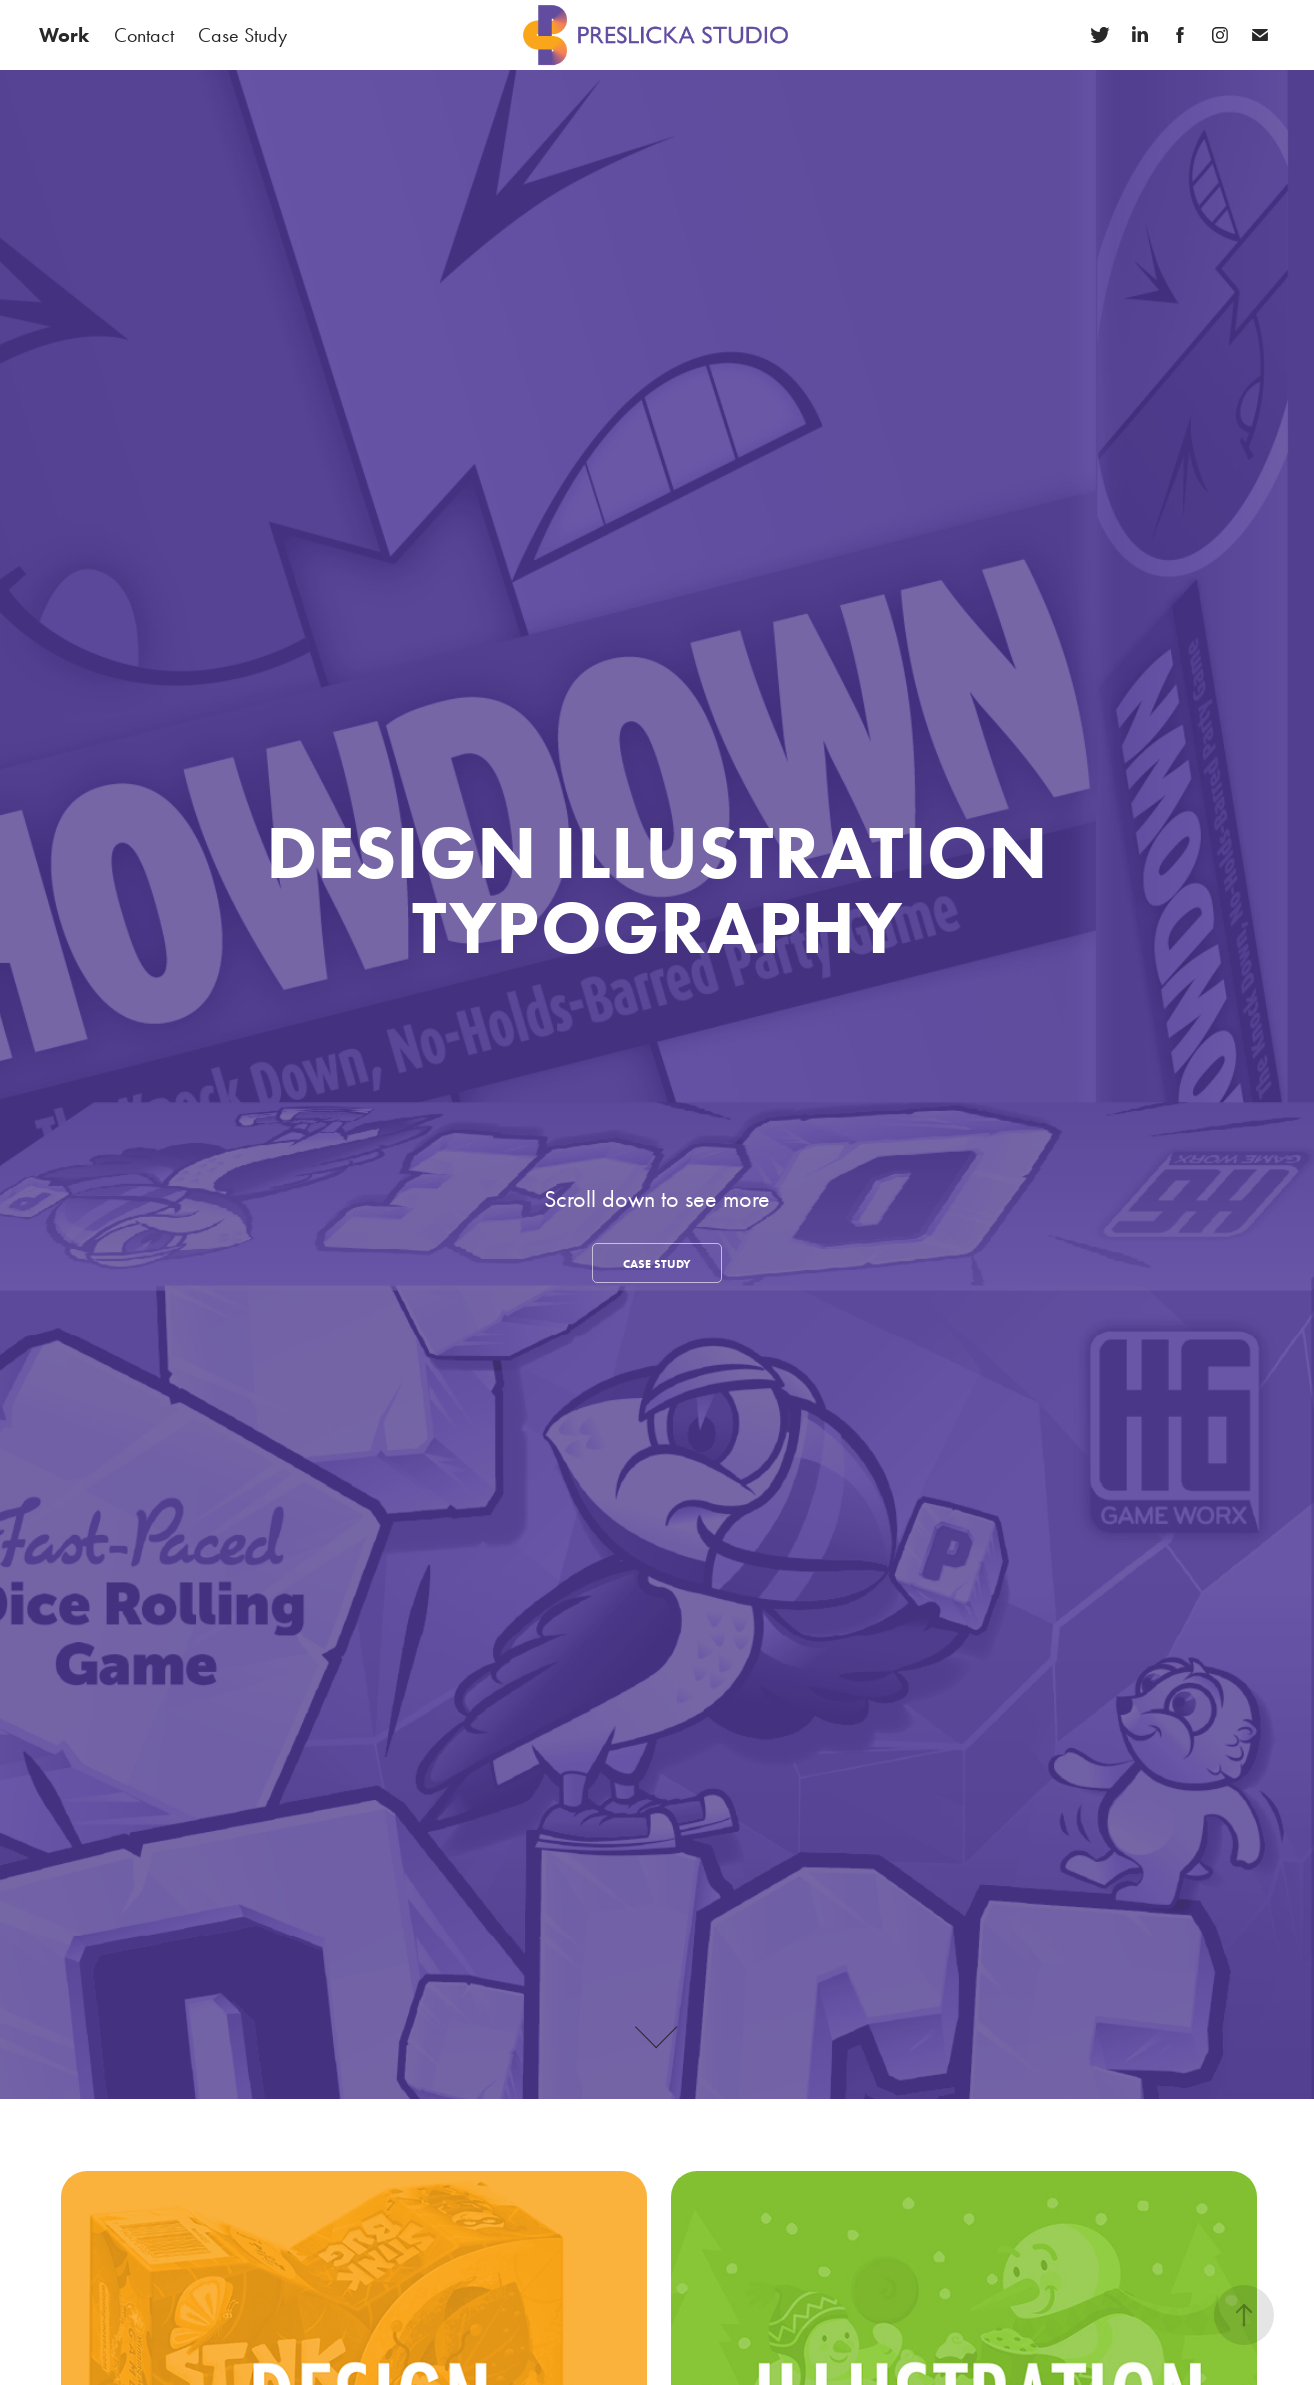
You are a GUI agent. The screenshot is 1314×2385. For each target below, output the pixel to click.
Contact (144, 35)
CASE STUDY (657, 1263)
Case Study (242, 35)
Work (64, 35)
